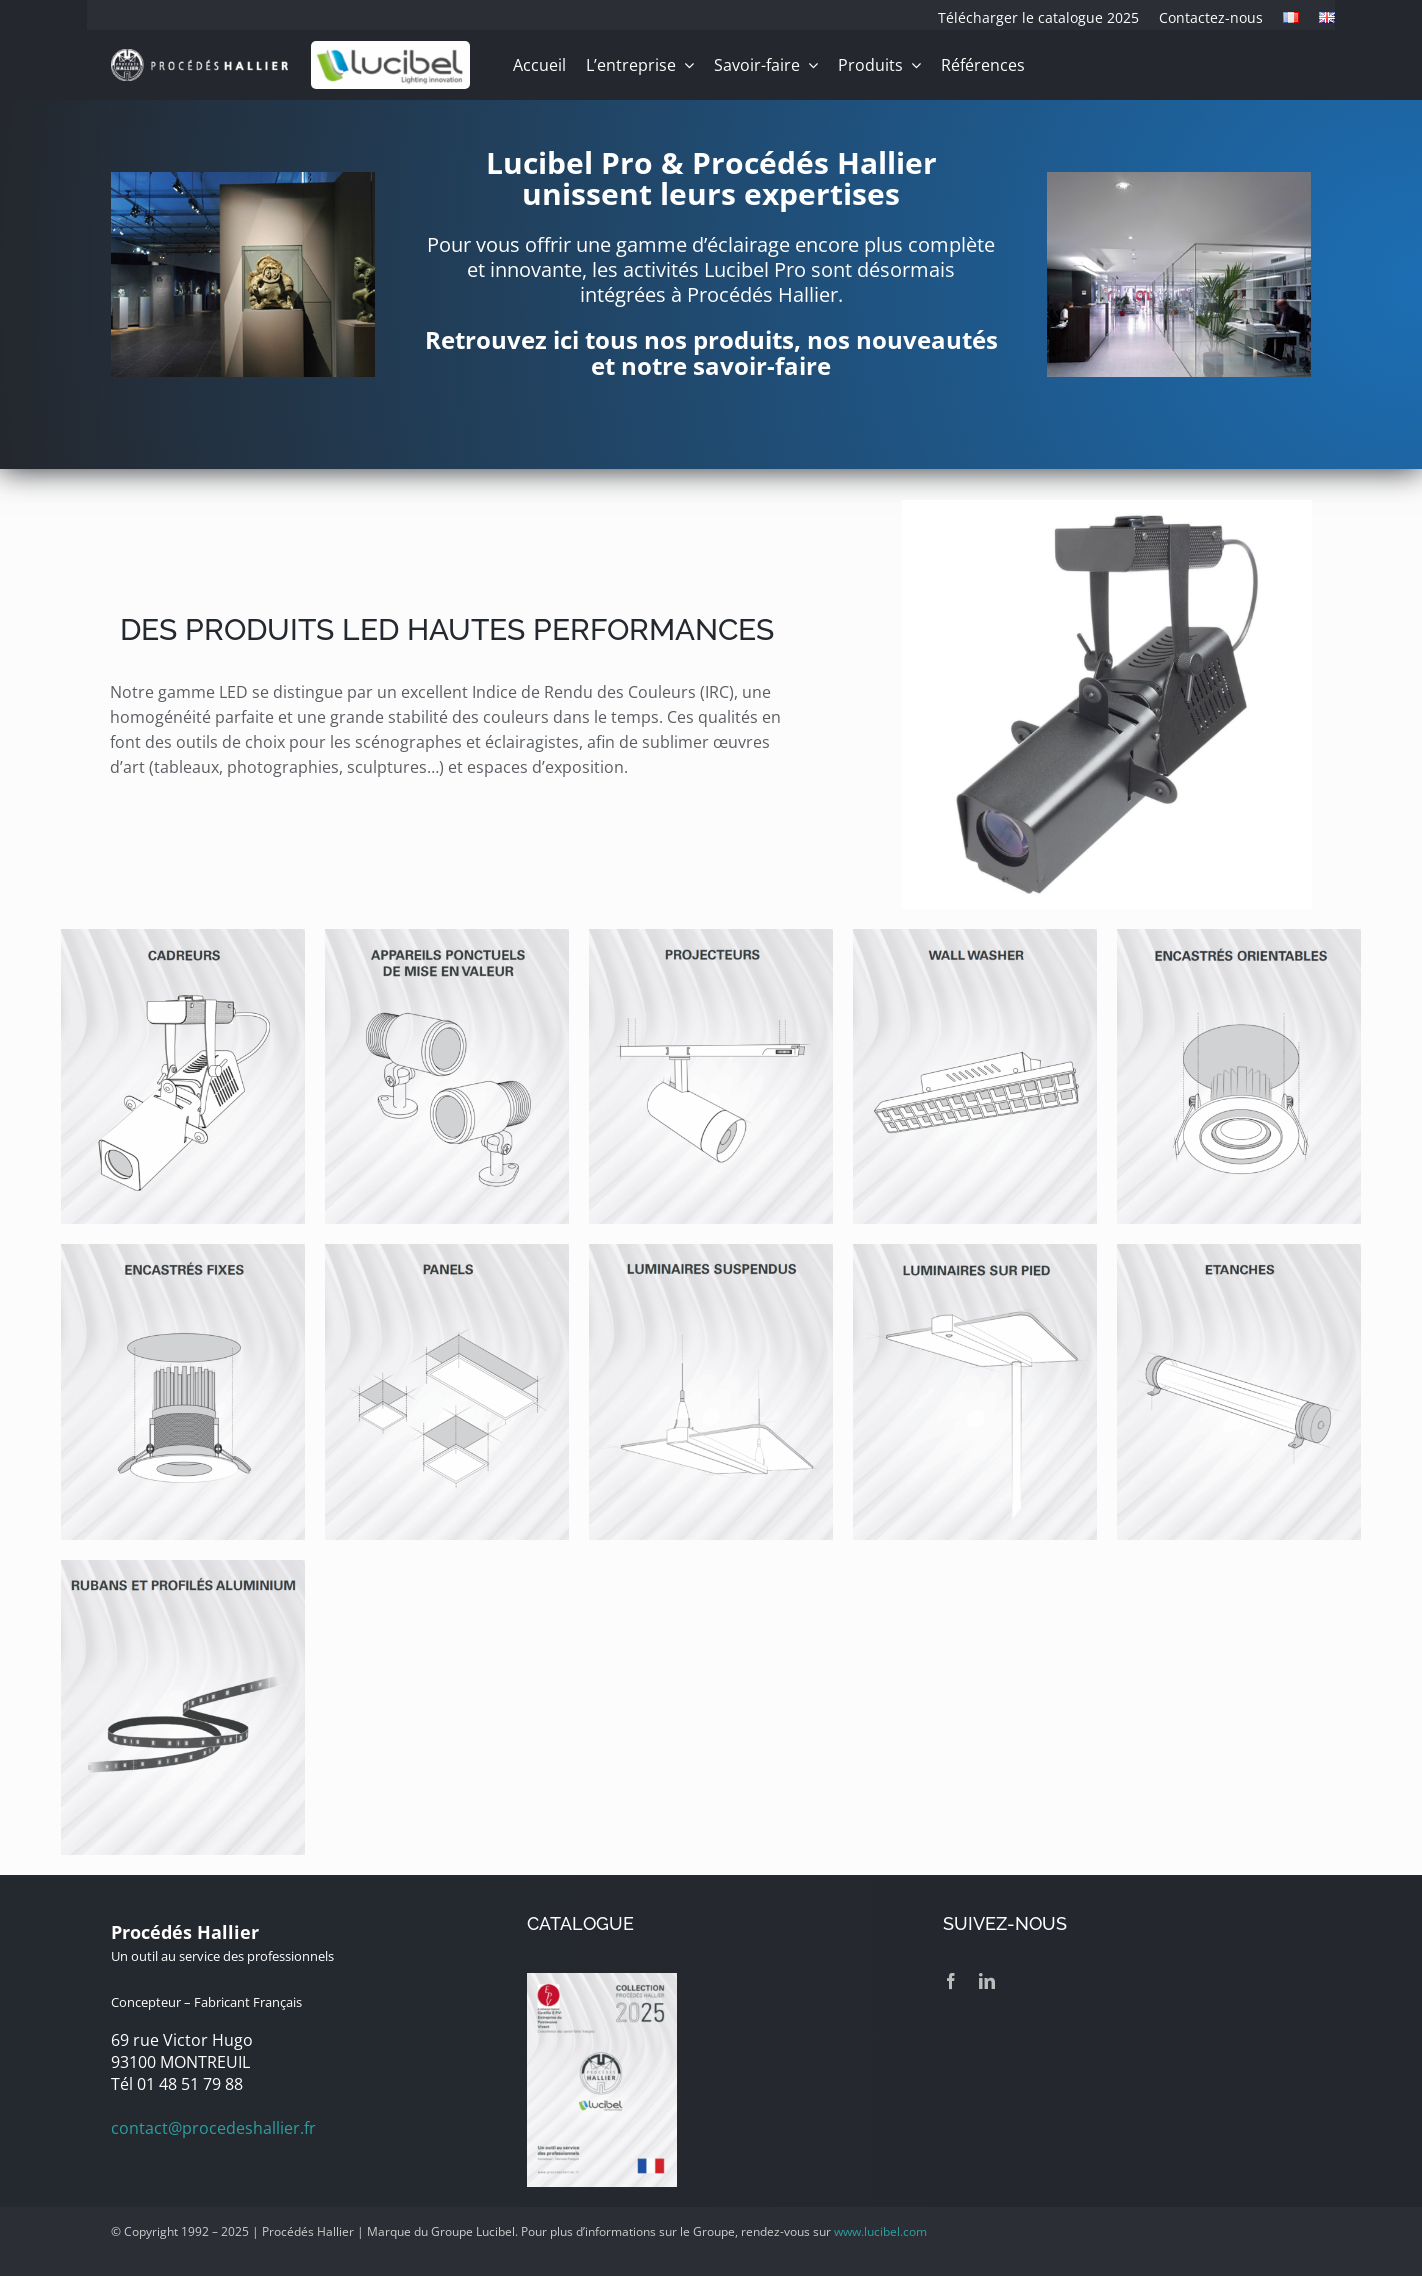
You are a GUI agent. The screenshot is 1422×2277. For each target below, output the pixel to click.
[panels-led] (447, 1252)
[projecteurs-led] (711, 937)
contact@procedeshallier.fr (213, 2128)
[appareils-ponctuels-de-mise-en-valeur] (447, 937)
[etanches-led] (1239, 1252)
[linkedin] (987, 1981)
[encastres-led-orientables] (1239, 937)
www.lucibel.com (880, 2231)
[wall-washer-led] (975, 937)
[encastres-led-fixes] (183, 1252)
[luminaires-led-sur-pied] (975, 1252)
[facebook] (951, 1981)
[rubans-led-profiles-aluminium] (183, 1568)
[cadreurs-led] (183, 937)
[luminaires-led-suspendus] (711, 1252)
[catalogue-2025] (602, 1981)
